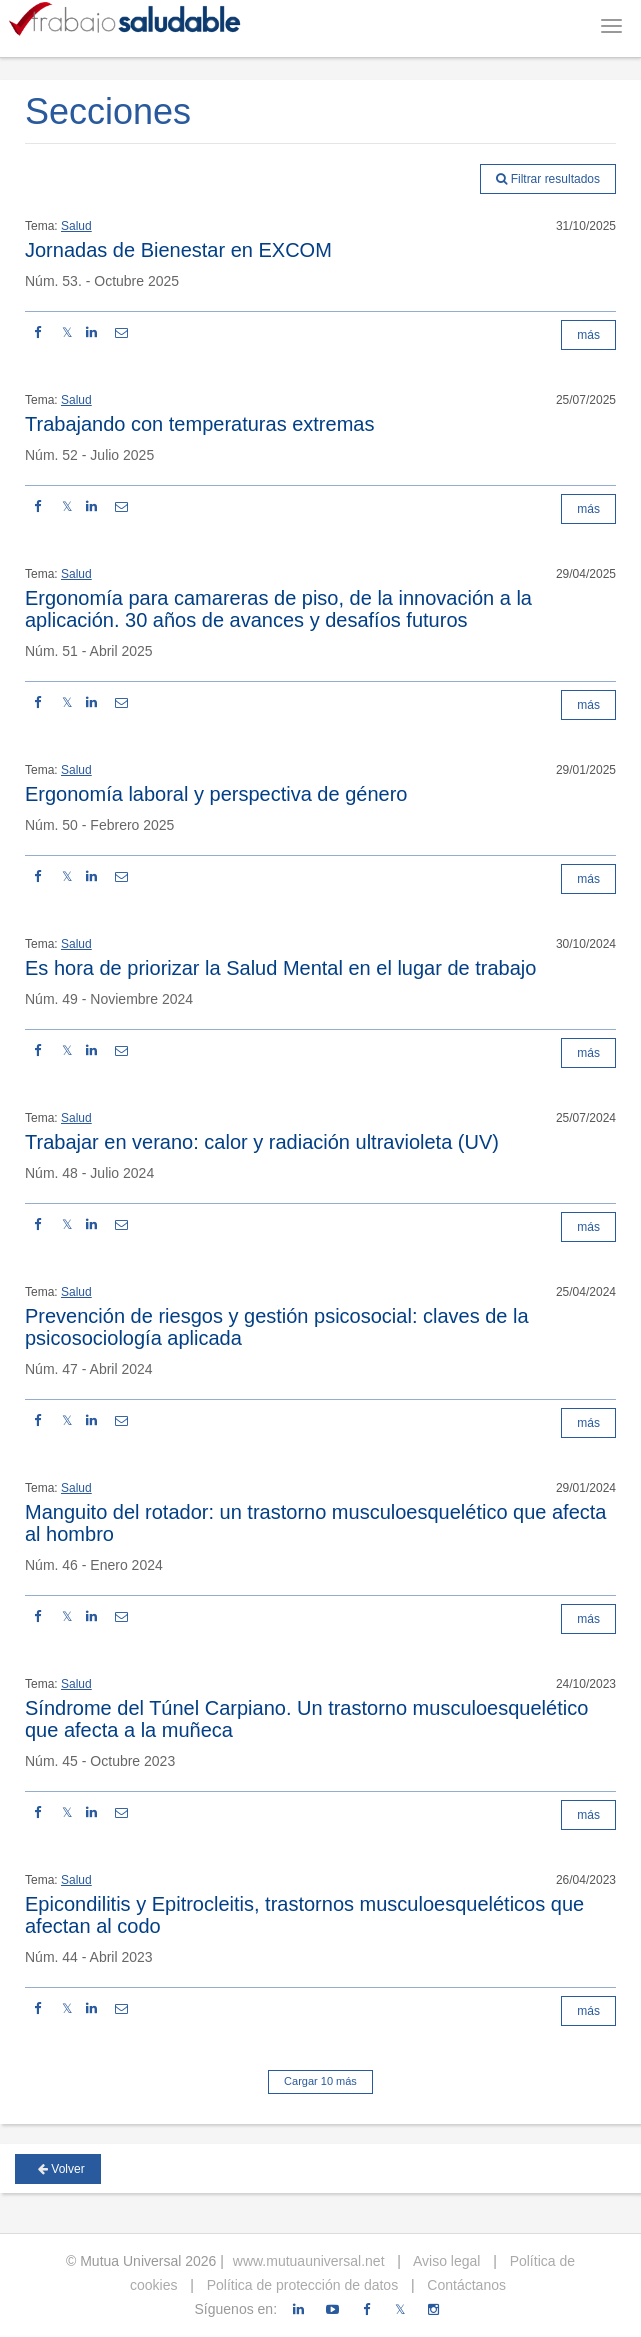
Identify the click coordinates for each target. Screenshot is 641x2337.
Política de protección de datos (300, 2285)
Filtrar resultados (548, 179)
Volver (61, 2169)
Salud (76, 226)
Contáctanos (464, 2285)
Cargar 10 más (320, 2081)
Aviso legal (445, 2261)
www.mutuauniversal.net (309, 2261)
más (588, 335)
